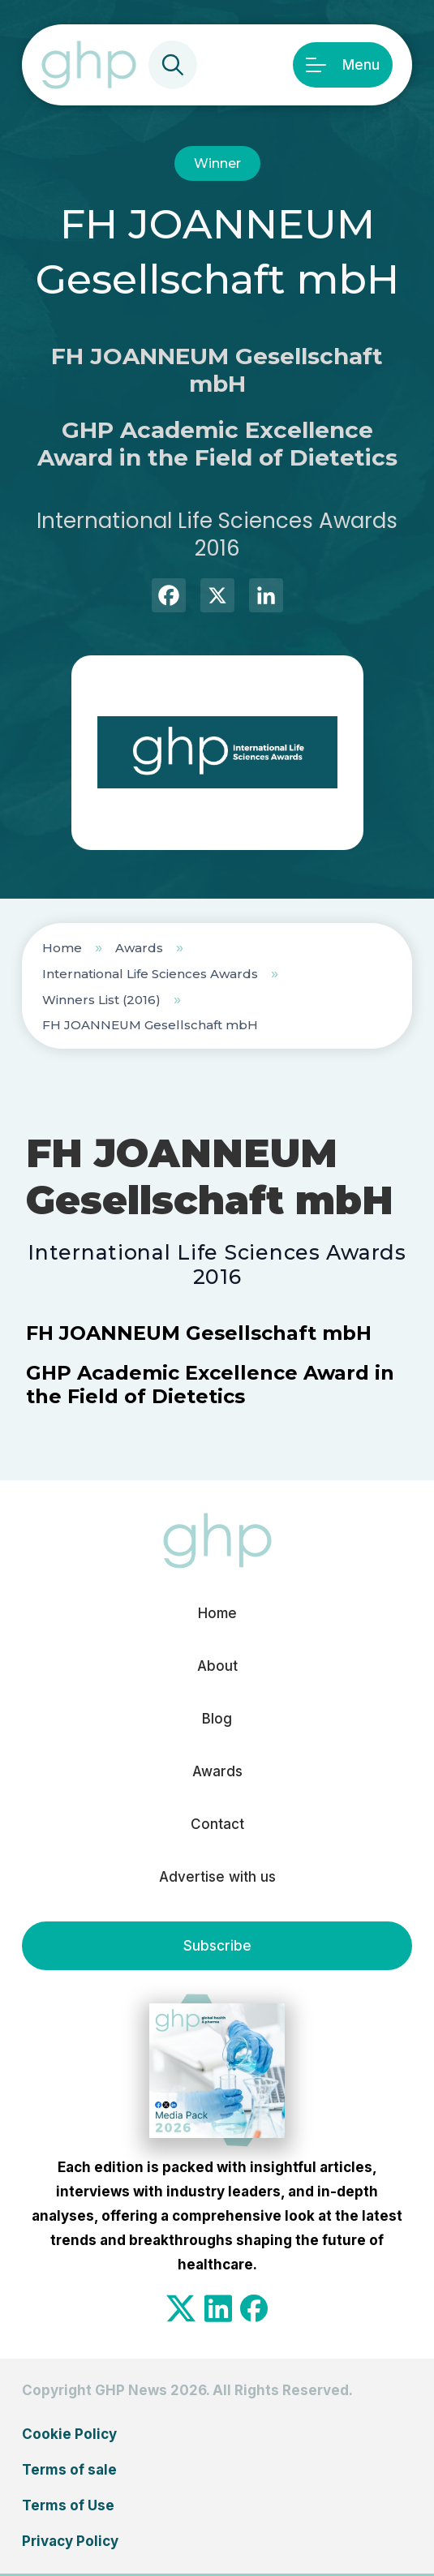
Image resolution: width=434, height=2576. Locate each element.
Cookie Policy (69, 2434)
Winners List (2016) (101, 999)
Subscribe (217, 1946)
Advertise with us (217, 1877)
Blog (217, 1719)
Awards (139, 947)
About (217, 1666)
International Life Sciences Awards (150, 973)
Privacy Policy (70, 2541)
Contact (217, 1824)
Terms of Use (68, 2505)
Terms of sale (69, 2470)
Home (62, 947)
